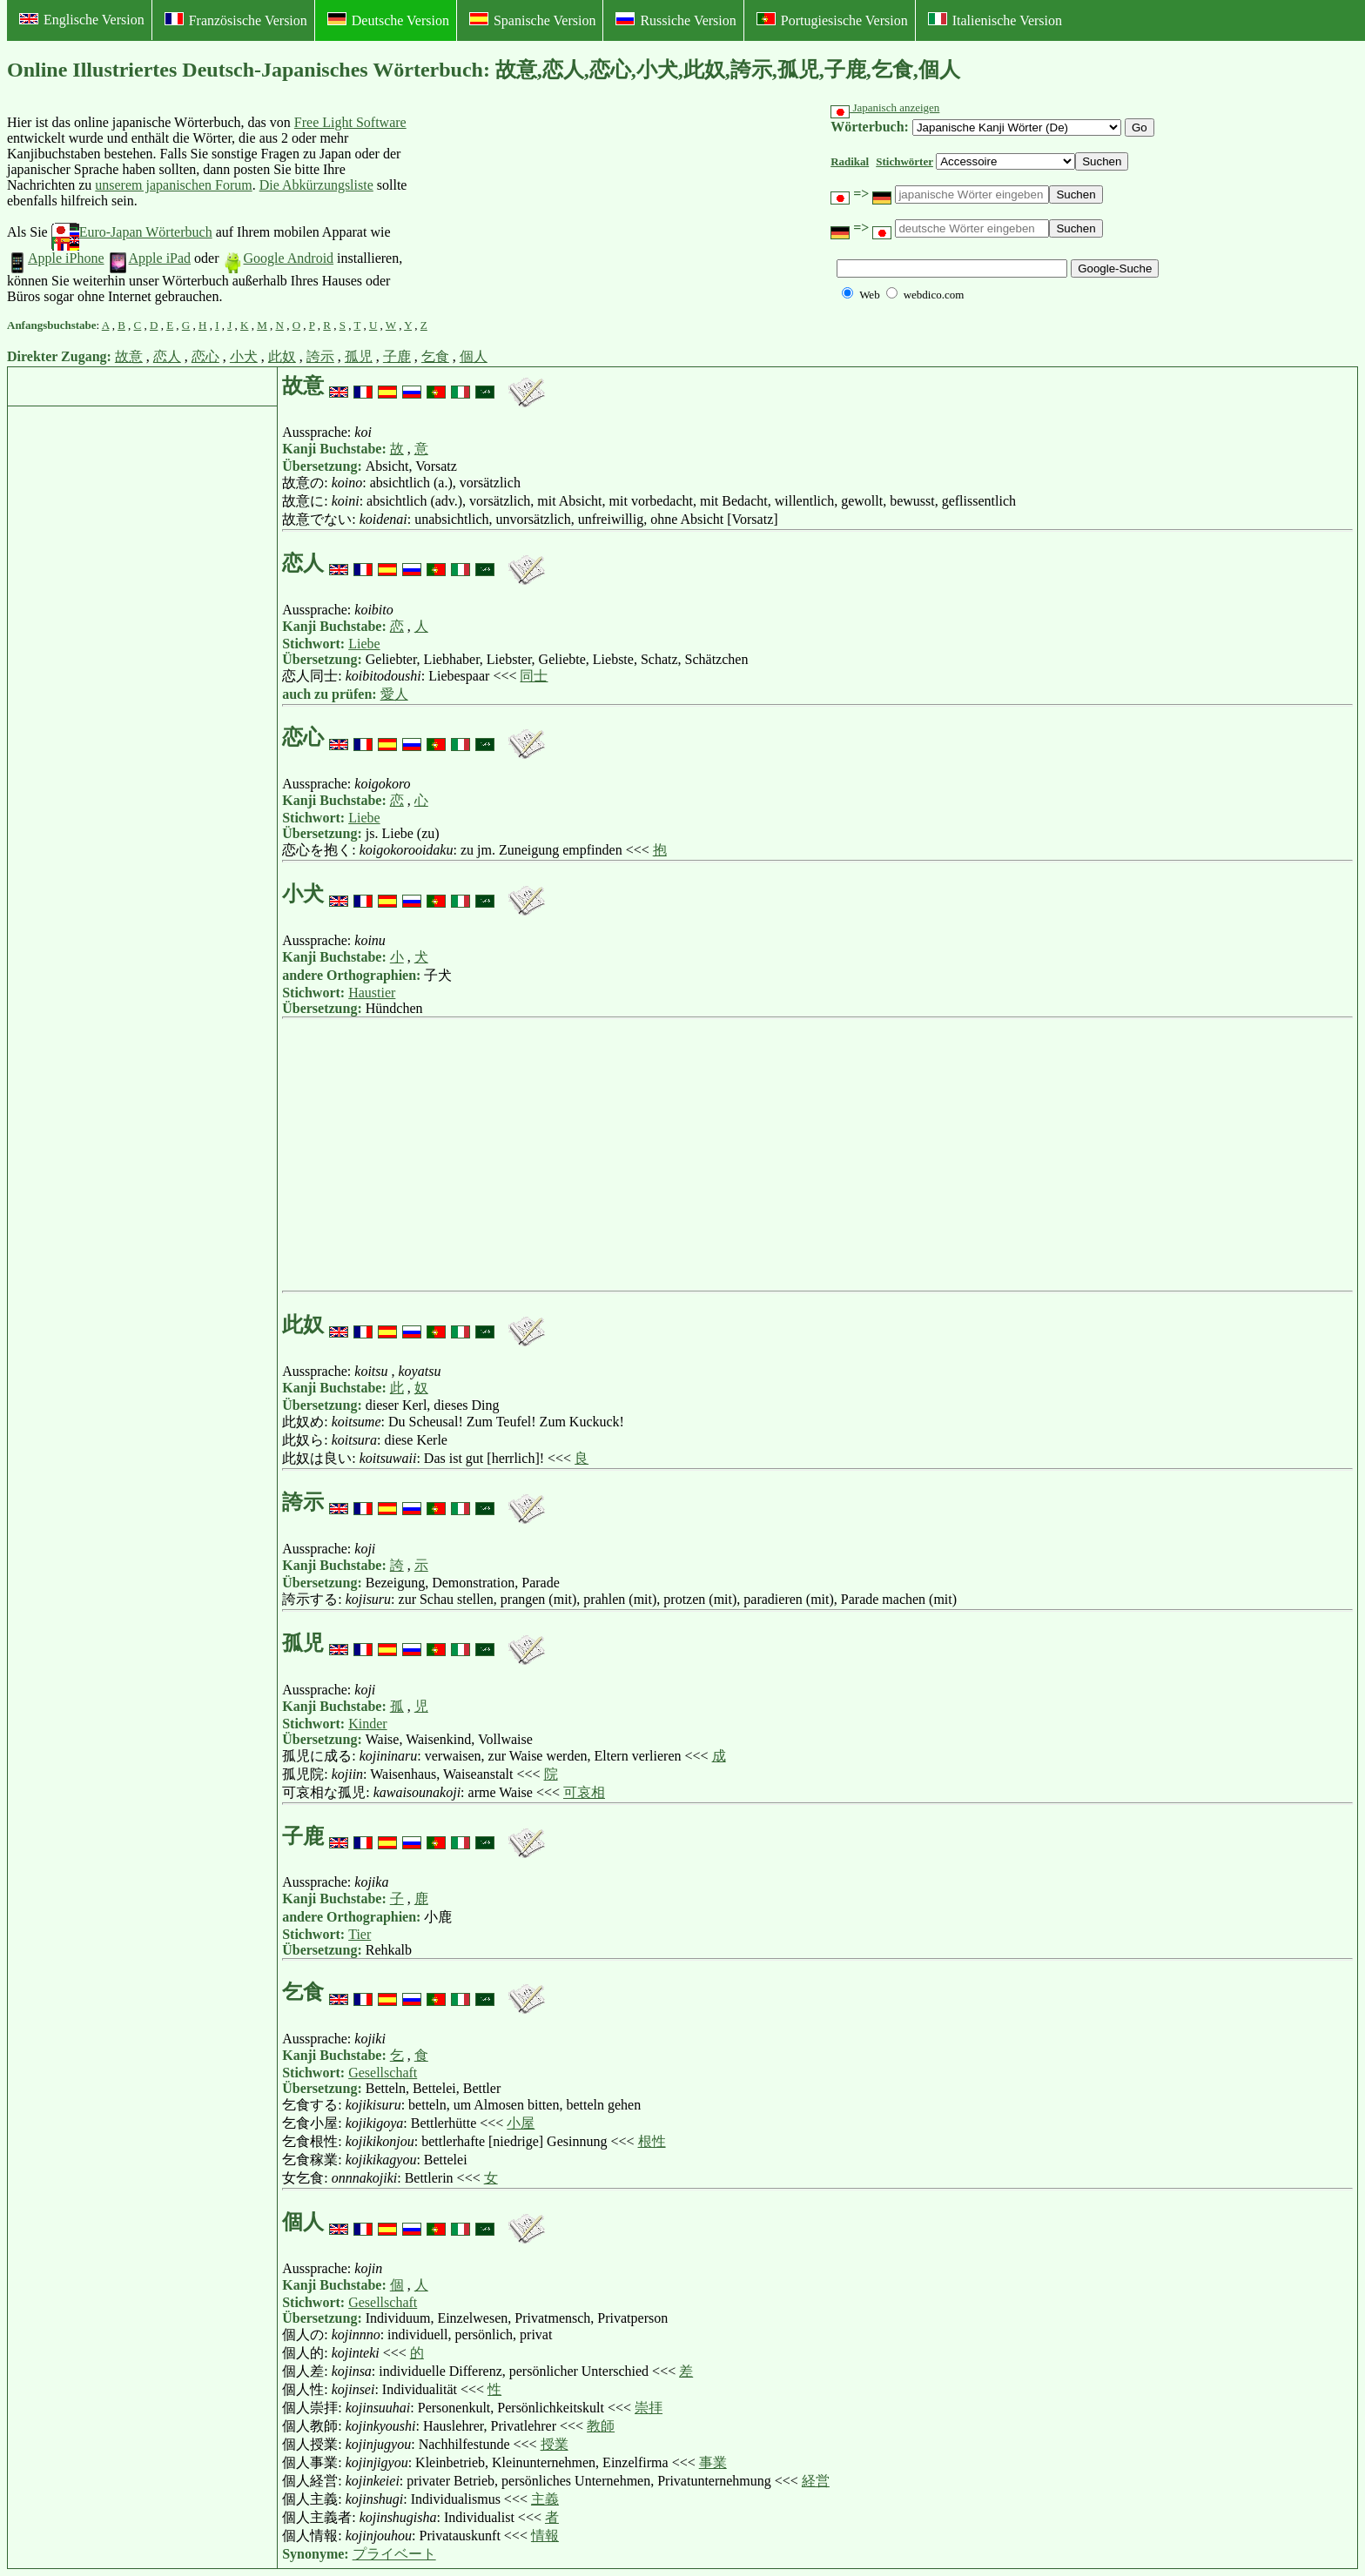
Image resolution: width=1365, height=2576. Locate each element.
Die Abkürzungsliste (316, 185)
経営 (816, 2480)
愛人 (394, 694)
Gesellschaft (382, 2072)
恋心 (205, 356)
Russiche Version (675, 20)
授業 (554, 2444)
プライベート (394, 2553)
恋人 (167, 356)
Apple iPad (150, 258)
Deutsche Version (388, 20)
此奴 (282, 356)
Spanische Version (532, 20)
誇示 (320, 356)
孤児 (359, 356)
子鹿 (397, 356)
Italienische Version (995, 20)
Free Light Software (350, 122)
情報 (545, 2535)
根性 (652, 2141)
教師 (601, 2425)
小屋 (521, 2123)
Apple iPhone (55, 258)
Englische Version (82, 19)
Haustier (371, 992)
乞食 (435, 356)
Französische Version (236, 20)
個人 (474, 356)
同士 (534, 675)
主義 (545, 2499)
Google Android (278, 258)
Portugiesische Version (832, 20)
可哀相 (584, 1792)
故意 (129, 356)
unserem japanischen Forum (173, 185)
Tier (359, 1934)
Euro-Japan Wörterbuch (131, 232)
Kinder (367, 1723)
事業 (713, 2462)
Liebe (364, 643)
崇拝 (648, 2407)
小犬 (244, 356)
